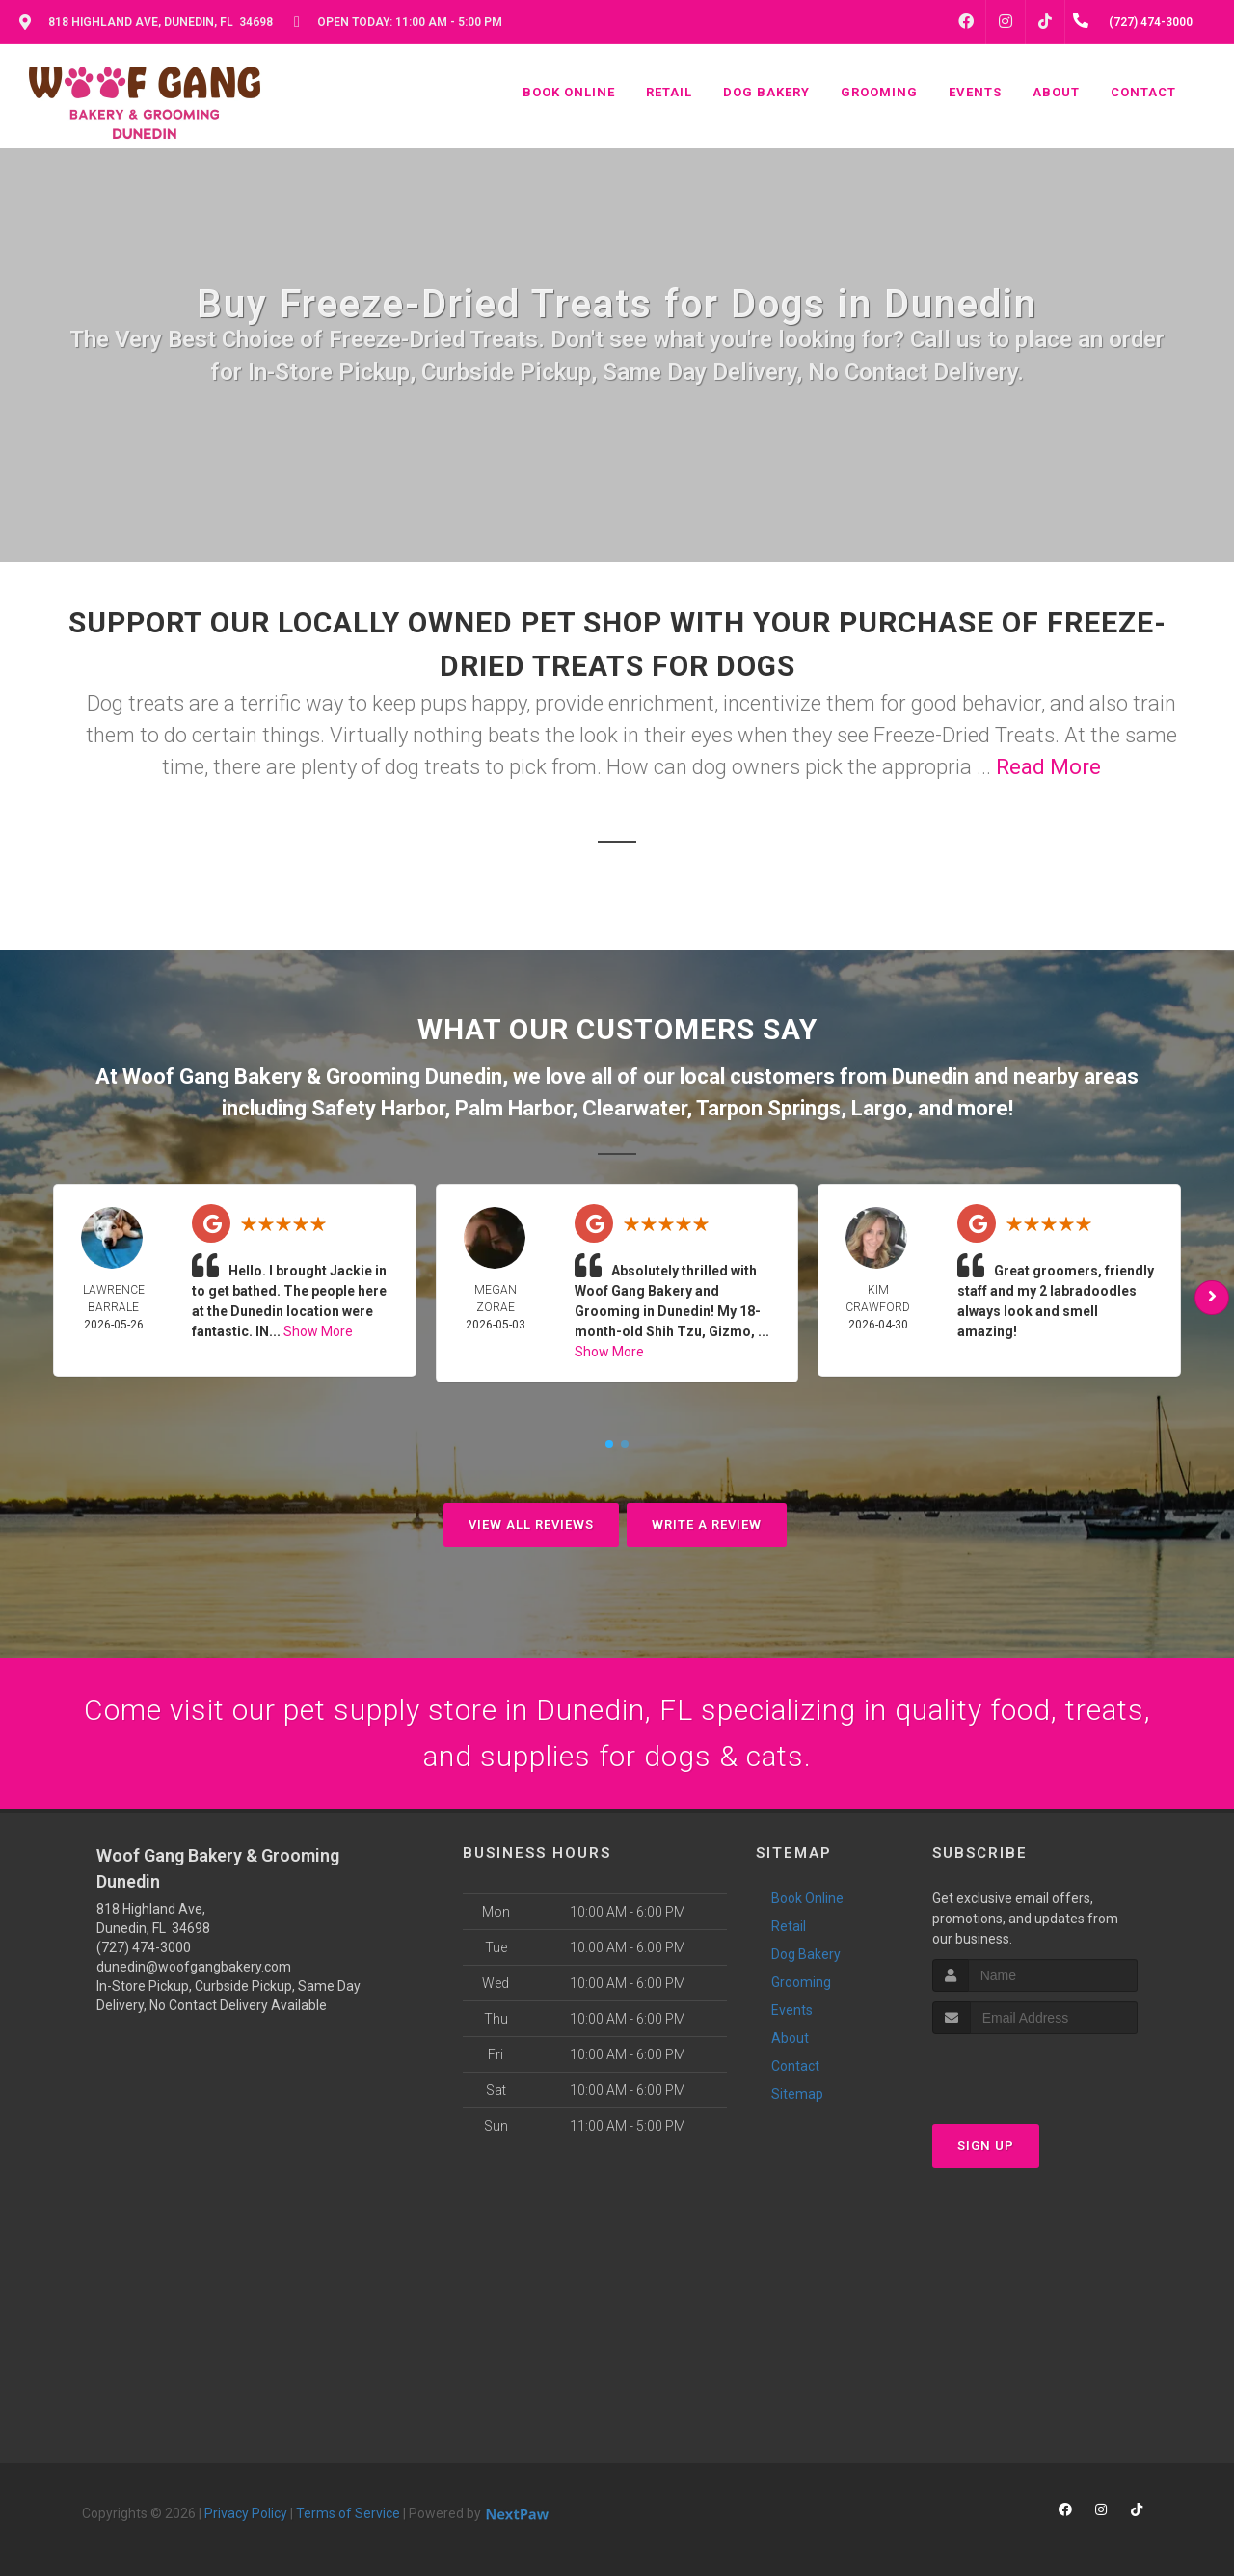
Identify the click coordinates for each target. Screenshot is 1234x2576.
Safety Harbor (377, 1108)
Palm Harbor (513, 1108)
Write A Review (707, 1524)
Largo (879, 1108)
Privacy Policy (245, 2513)
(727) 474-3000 (143, 1947)
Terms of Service (348, 2513)
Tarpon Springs (768, 1108)
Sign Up (985, 2145)
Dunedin (930, 1076)
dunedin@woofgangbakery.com (193, 1966)
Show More (318, 1331)
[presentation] (1035, 2070)
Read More (1048, 767)
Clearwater (634, 1108)
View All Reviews (531, 1524)
